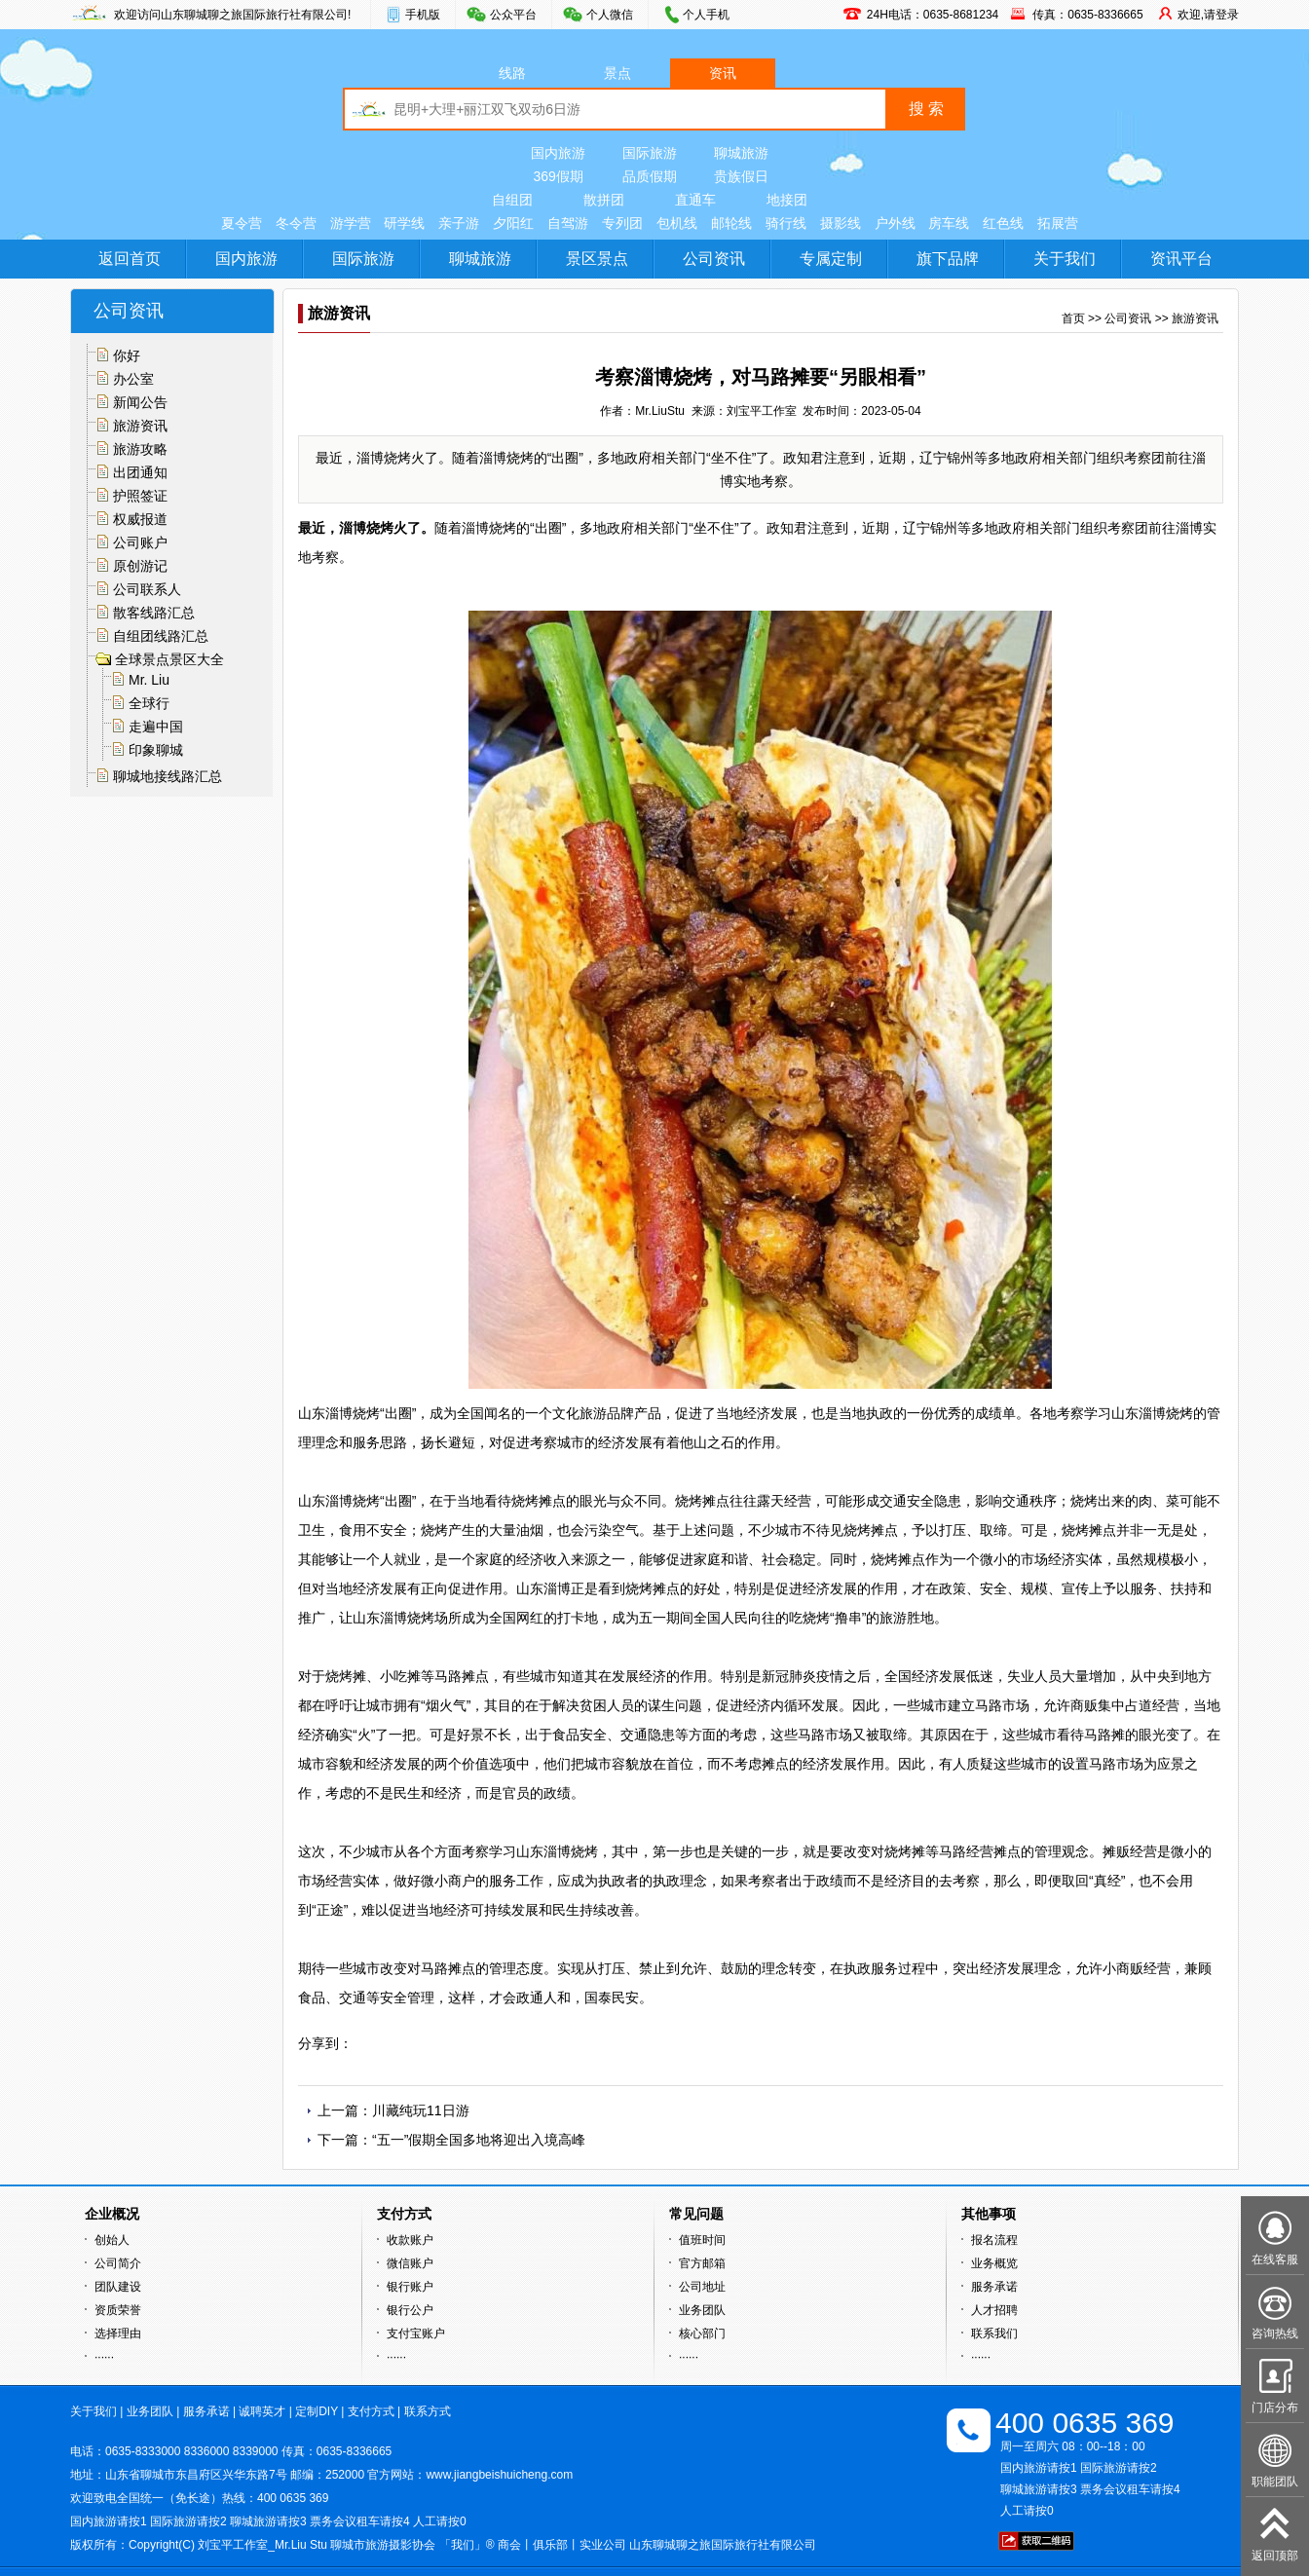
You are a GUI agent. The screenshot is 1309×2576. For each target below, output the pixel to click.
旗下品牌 (947, 258)
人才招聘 (994, 2310)
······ (104, 2357)
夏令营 (241, 223)
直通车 (695, 199)
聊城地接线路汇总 (167, 776)
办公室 (133, 379)
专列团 (622, 223)
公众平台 (513, 14)
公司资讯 (714, 258)
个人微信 (609, 14)
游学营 (350, 223)
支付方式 (371, 2411)
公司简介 (117, 2263)
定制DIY (316, 2411)
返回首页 (129, 258)
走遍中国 (156, 726)
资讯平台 (1181, 258)
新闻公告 (140, 402)
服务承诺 (994, 2287)
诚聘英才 (262, 2411)
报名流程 (994, 2240)
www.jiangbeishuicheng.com (499, 2475)
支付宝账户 (416, 2333)
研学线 (404, 223)
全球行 (149, 703)
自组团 (512, 199)
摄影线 (840, 223)
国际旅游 (649, 153)
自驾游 (567, 223)
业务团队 (702, 2310)
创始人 (112, 2240)
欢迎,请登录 (1208, 14)
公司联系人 (147, 589)
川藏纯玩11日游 (420, 2110)
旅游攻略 (140, 449)
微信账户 (410, 2263)
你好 (126, 355)
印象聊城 (156, 750)
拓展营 (1057, 223)
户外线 (895, 223)
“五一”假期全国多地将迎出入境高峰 (478, 2139)
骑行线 (786, 223)
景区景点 (597, 258)
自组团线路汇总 (160, 636)
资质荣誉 (117, 2310)
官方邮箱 (702, 2263)
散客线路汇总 (154, 612)
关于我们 (1064, 258)
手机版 (422, 14)
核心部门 (702, 2333)
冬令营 (296, 223)
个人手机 (706, 14)
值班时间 (702, 2240)
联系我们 (994, 2333)
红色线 (1003, 223)
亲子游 (458, 223)
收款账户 (410, 2240)
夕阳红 (513, 223)
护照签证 (140, 496)
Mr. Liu (149, 680)
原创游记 (140, 566)
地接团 (787, 199)
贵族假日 (741, 176)
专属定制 (831, 258)
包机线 (676, 223)
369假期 (557, 176)
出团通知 (140, 472)
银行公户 (410, 2310)
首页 (1073, 318)
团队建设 (117, 2287)
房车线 (948, 223)
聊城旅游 (741, 153)
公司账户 (140, 542)
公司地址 (702, 2287)
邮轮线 (731, 223)
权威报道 (140, 519)
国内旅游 (558, 153)
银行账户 (410, 2287)
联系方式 (427, 2411)
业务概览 (994, 2263)
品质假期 (649, 176)
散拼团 (603, 199)
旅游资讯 (140, 425)
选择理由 (117, 2333)
